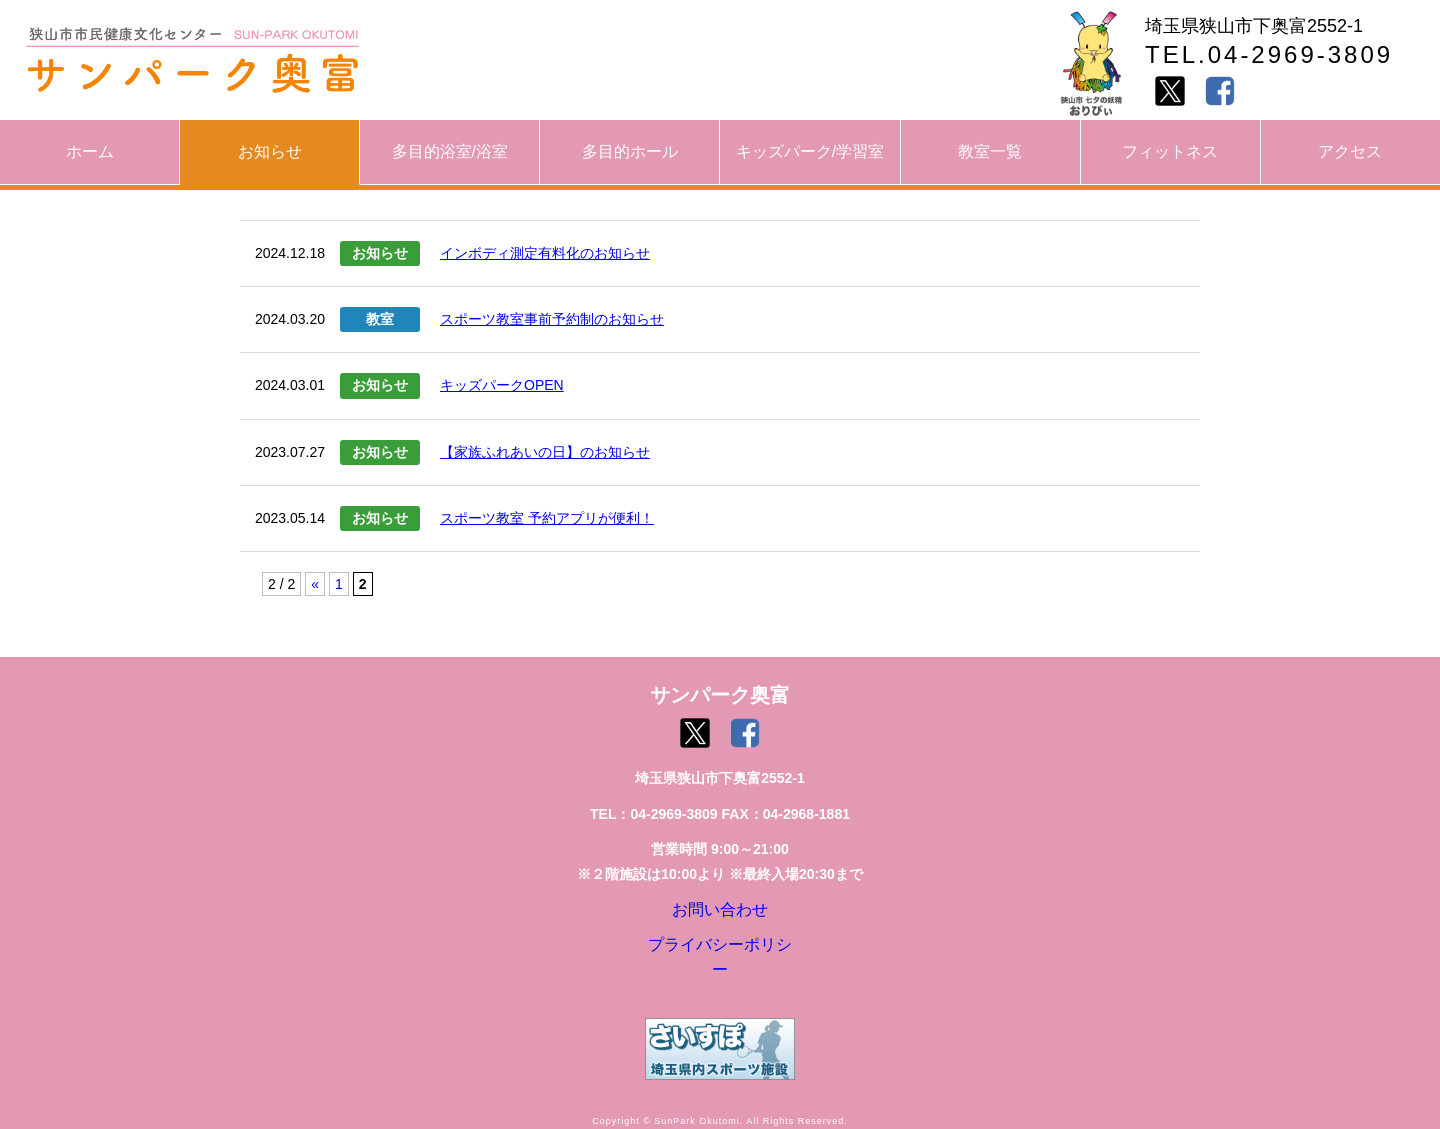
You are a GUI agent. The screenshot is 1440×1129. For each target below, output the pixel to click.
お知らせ (270, 151)
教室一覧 (990, 151)
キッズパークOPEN (502, 385)
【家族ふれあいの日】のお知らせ (545, 452)
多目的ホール (630, 151)
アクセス (1350, 151)
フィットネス (1170, 151)
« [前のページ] (315, 584)
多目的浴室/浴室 (450, 151)
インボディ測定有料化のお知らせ (545, 253)
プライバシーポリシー (720, 959)
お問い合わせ (720, 914)
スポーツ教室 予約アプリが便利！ (547, 518)
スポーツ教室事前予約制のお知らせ (552, 319)
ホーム (90, 151)
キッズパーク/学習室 (810, 151)
